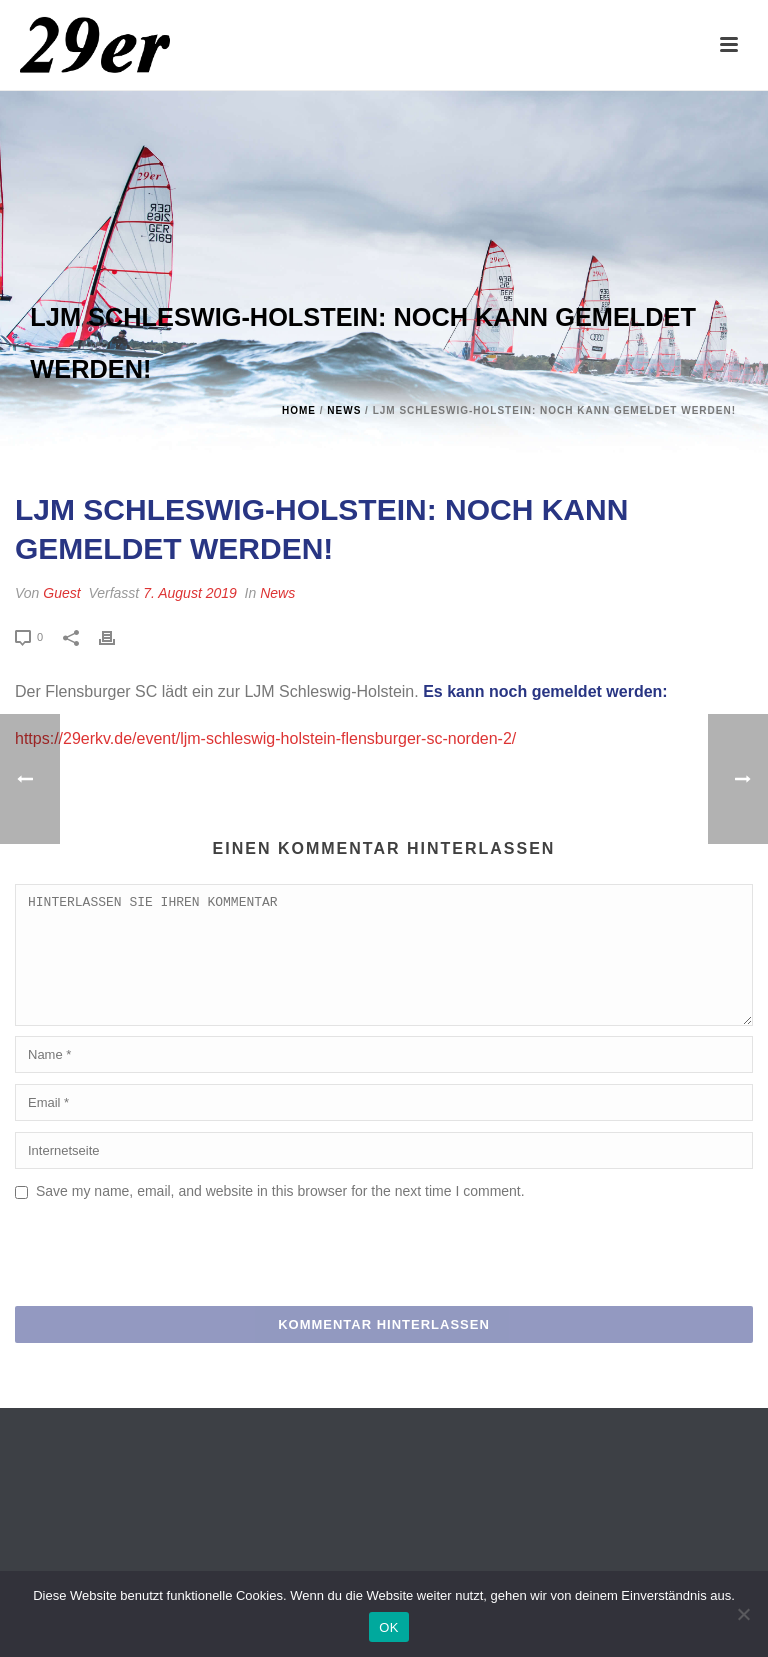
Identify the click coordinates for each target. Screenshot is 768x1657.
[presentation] (167, 1281)
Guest (61, 593)
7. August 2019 (190, 593)
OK (388, 1627)
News (344, 410)
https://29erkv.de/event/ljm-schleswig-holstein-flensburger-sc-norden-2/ (265, 738)
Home (299, 410)
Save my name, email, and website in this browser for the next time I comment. (280, 1215)
